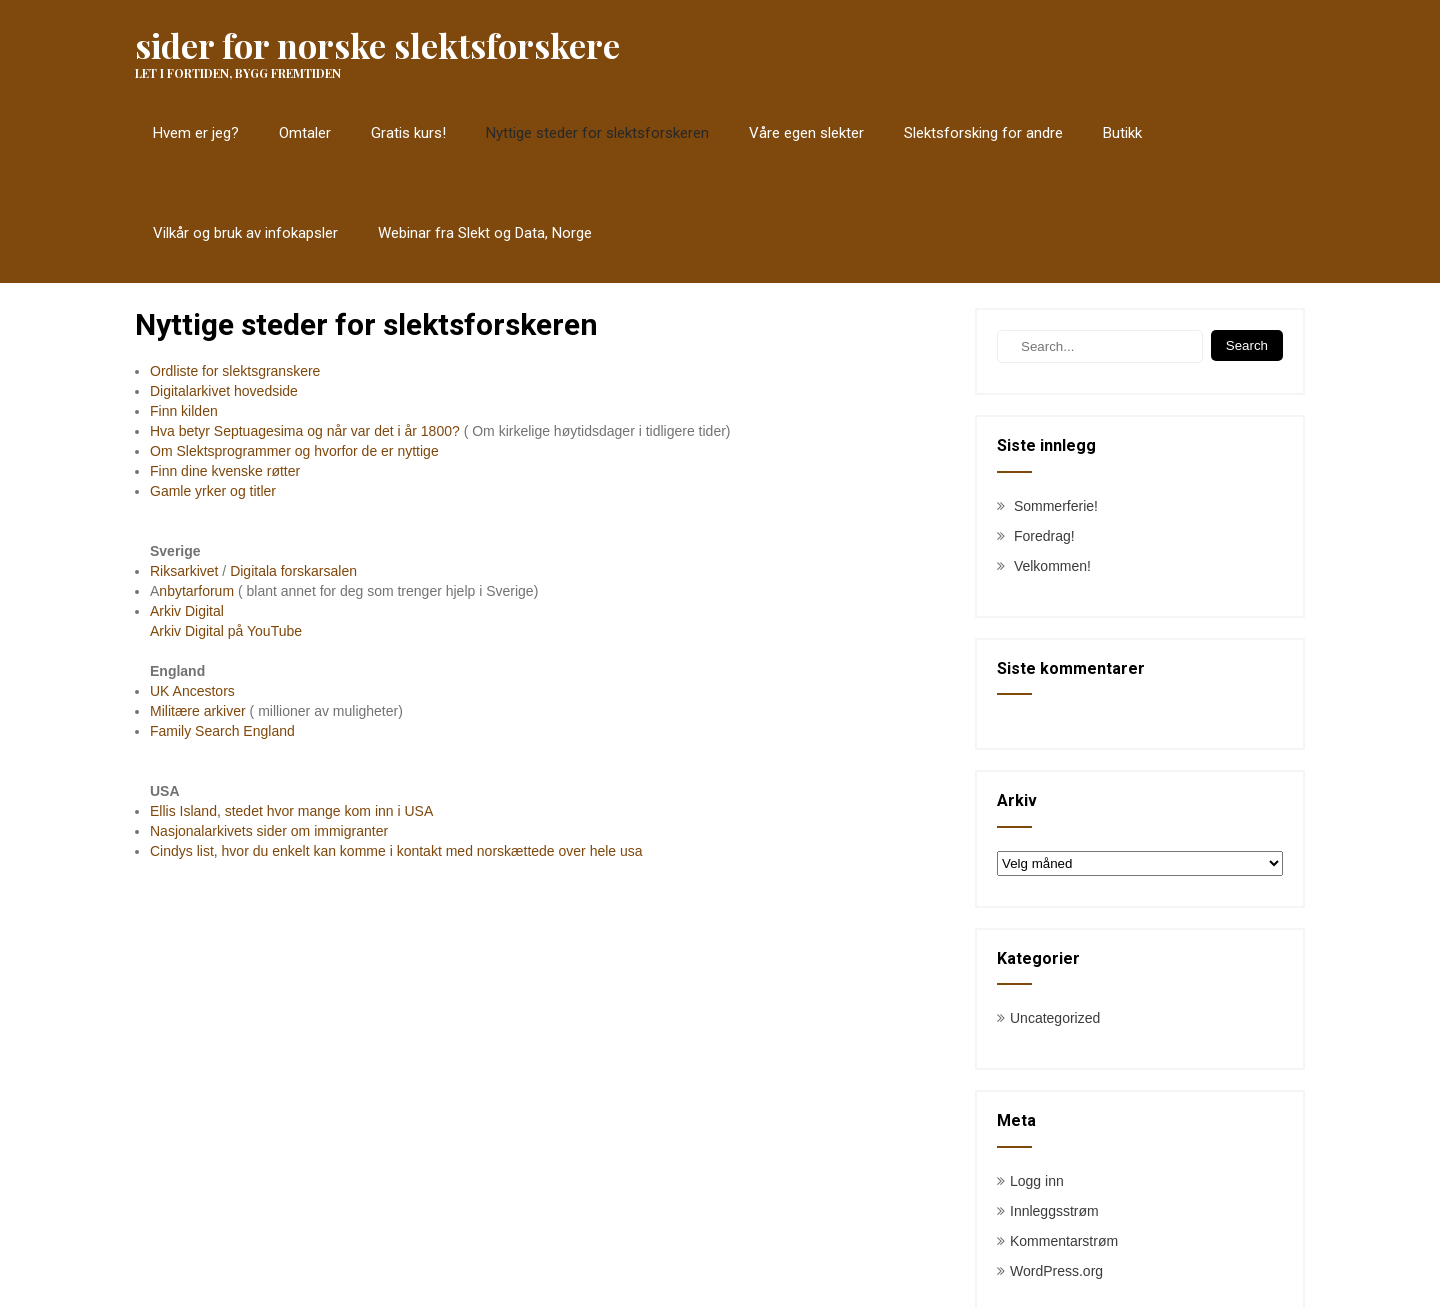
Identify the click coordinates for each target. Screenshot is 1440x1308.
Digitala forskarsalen (293, 571)
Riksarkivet (184, 571)
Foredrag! (1044, 536)
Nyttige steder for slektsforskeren (597, 133)
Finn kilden (184, 411)
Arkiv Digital (187, 611)
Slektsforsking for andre (983, 133)
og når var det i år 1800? (383, 431)
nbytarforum (196, 591)
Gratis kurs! (408, 133)
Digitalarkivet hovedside (224, 391)
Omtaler (305, 133)
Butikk (1122, 133)
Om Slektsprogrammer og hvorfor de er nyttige (294, 451)
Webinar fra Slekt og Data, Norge (485, 233)
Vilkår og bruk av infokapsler (245, 233)
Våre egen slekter (806, 133)
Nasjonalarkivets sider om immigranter (269, 831)
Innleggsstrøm (1054, 1211)
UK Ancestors (192, 691)
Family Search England (222, 731)
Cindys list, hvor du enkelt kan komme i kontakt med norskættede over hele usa (396, 851)
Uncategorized (1055, 1018)
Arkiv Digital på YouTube (226, 631)
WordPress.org (1056, 1271)
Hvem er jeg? (196, 133)
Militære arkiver (200, 711)
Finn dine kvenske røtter (225, 471)
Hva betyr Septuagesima (228, 431)
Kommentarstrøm (1064, 1241)
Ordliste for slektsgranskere (235, 371)
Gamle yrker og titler (213, 491)
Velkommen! (1052, 566)
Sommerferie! (1056, 506)
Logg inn (1037, 1181)
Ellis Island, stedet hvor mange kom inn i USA (291, 811)
